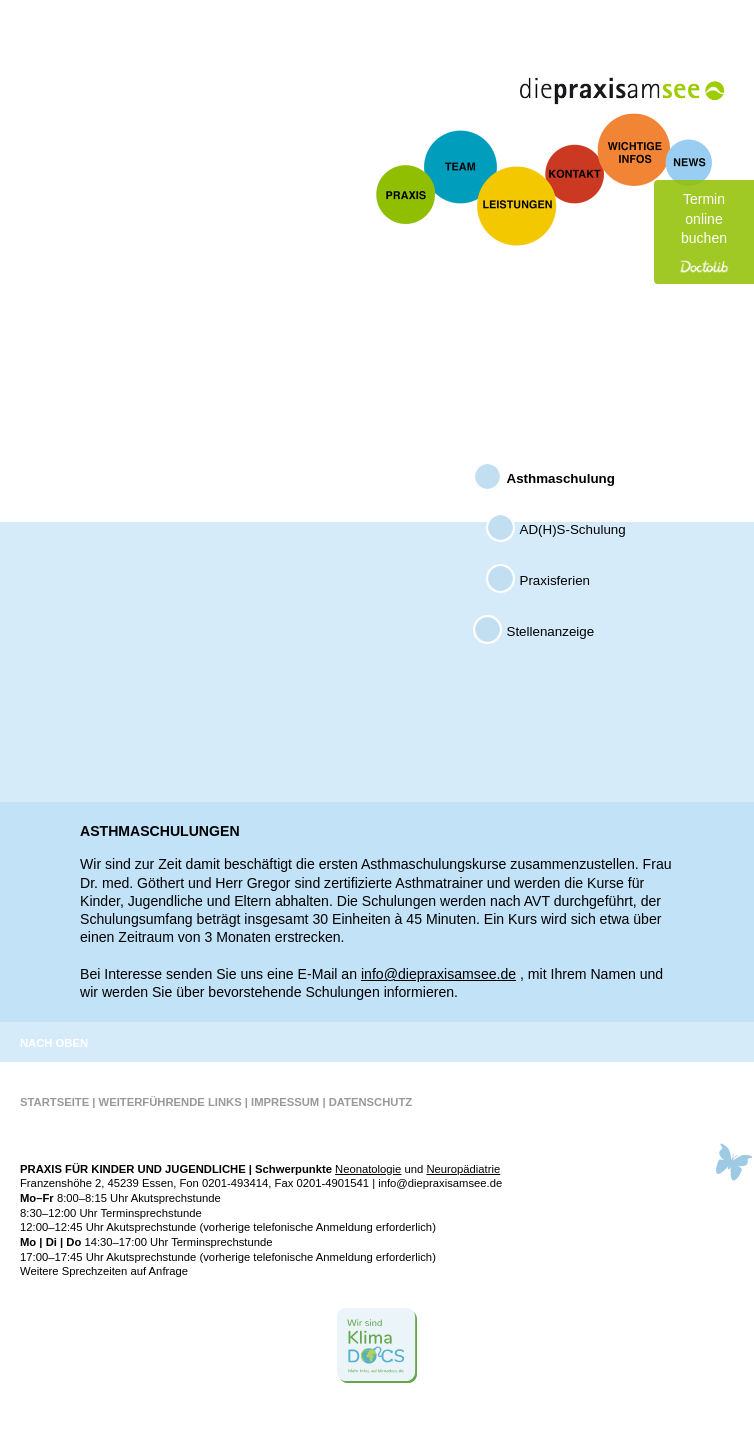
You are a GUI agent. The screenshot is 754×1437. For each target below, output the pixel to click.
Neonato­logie (368, 1169)
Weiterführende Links (170, 1102)
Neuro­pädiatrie (463, 1169)
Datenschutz (371, 1102)
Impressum (285, 1102)
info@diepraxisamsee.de (438, 974)
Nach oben (54, 1043)
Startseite (54, 1102)
